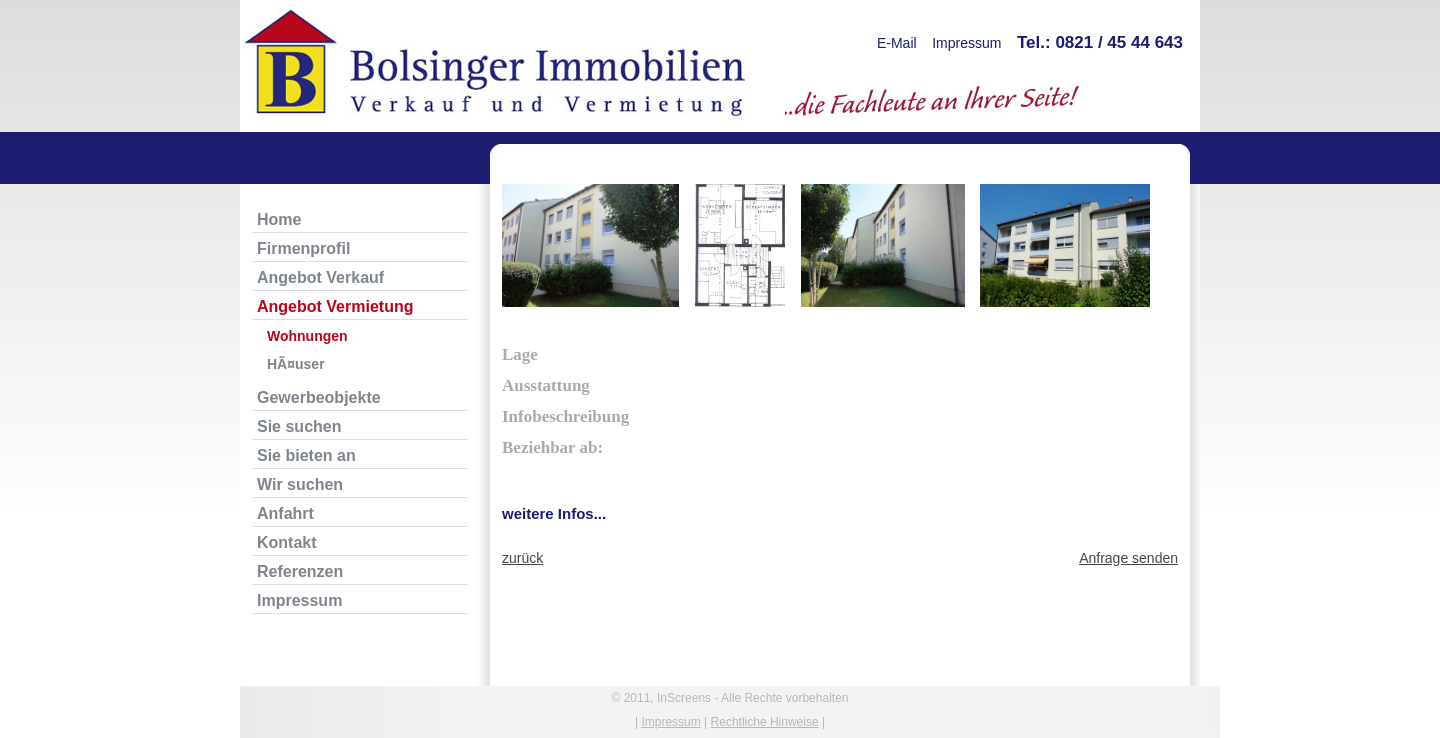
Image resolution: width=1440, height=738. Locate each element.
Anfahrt (285, 513)
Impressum (966, 43)
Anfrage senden (1128, 558)
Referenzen (300, 571)
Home (279, 219)
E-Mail (897, 43)
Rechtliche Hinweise (765, 722)
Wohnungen (307, 336)
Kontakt (287, 542)
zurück (522, 558)
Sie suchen (299, 426)
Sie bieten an (306, 455)
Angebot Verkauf (320, 277)
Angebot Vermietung (335, 306)
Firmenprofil (303, 248)
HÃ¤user (296, 364)
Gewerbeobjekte (319, 397)
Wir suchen (300, 484)
